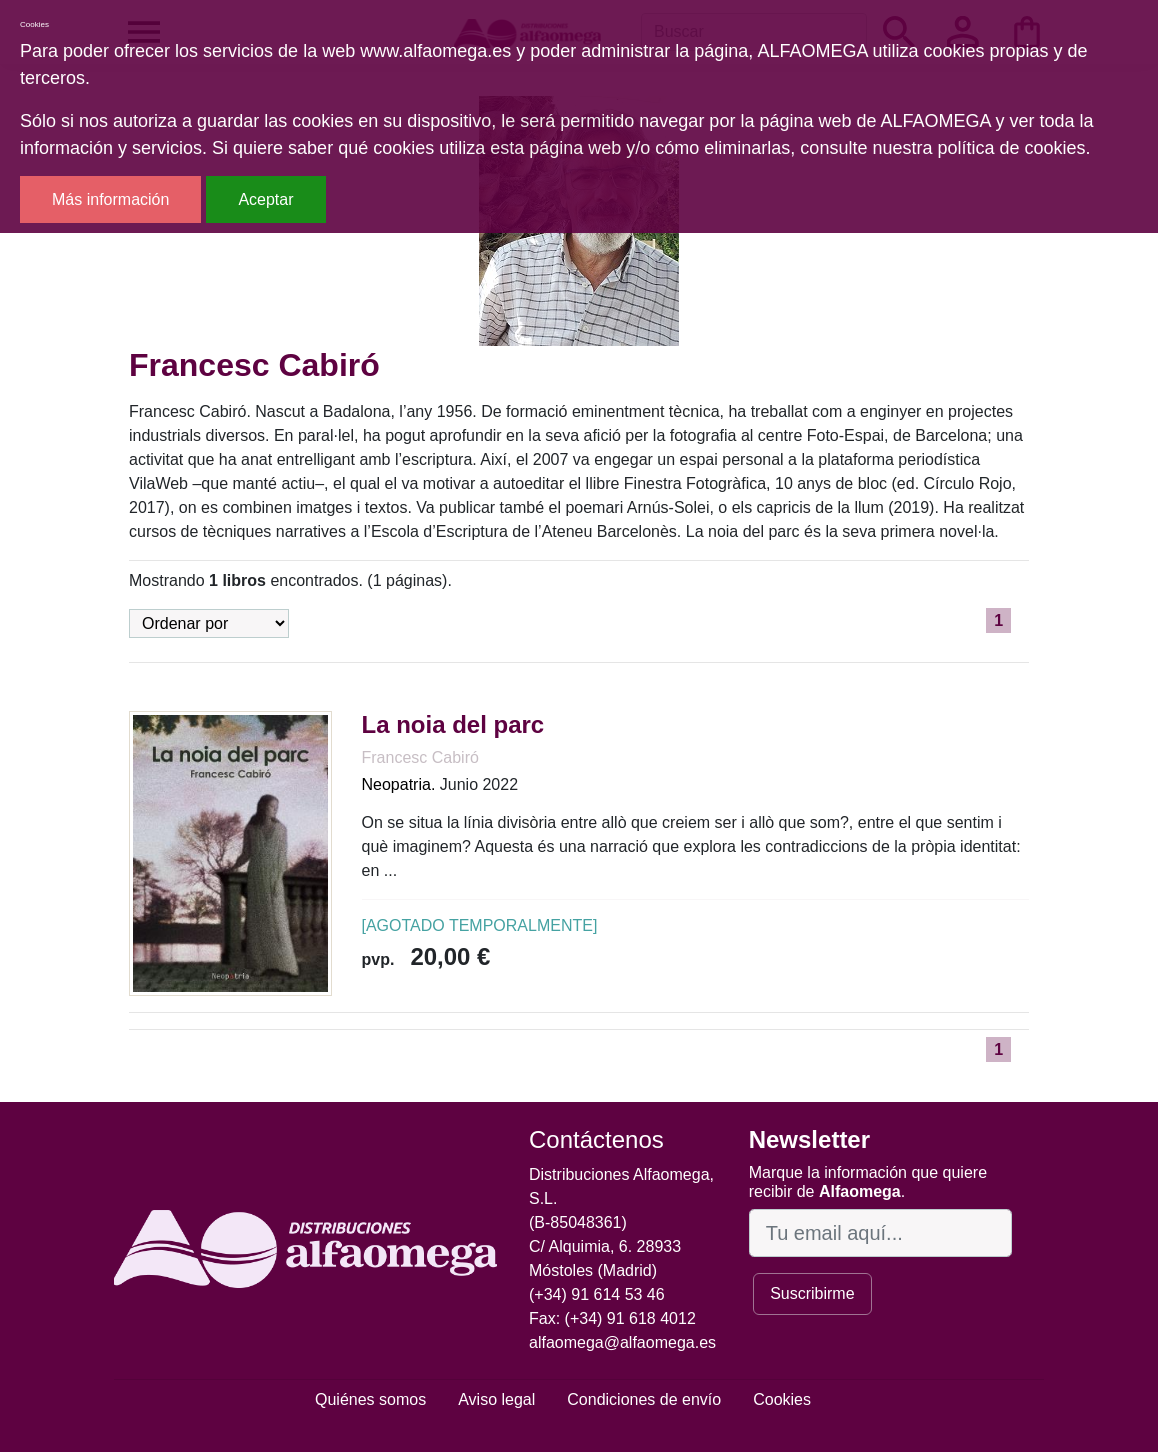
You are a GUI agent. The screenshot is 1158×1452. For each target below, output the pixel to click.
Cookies (782, 1399)
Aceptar (265, 199)
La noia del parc (453, 724)
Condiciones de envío (644, 1399)
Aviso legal (496, 1399)
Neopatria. (399, 784)
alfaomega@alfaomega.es (622, 1342)
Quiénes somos (370, 1399)
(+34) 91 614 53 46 (597, 1294)
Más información (110, 199)
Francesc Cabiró (420, 757)
